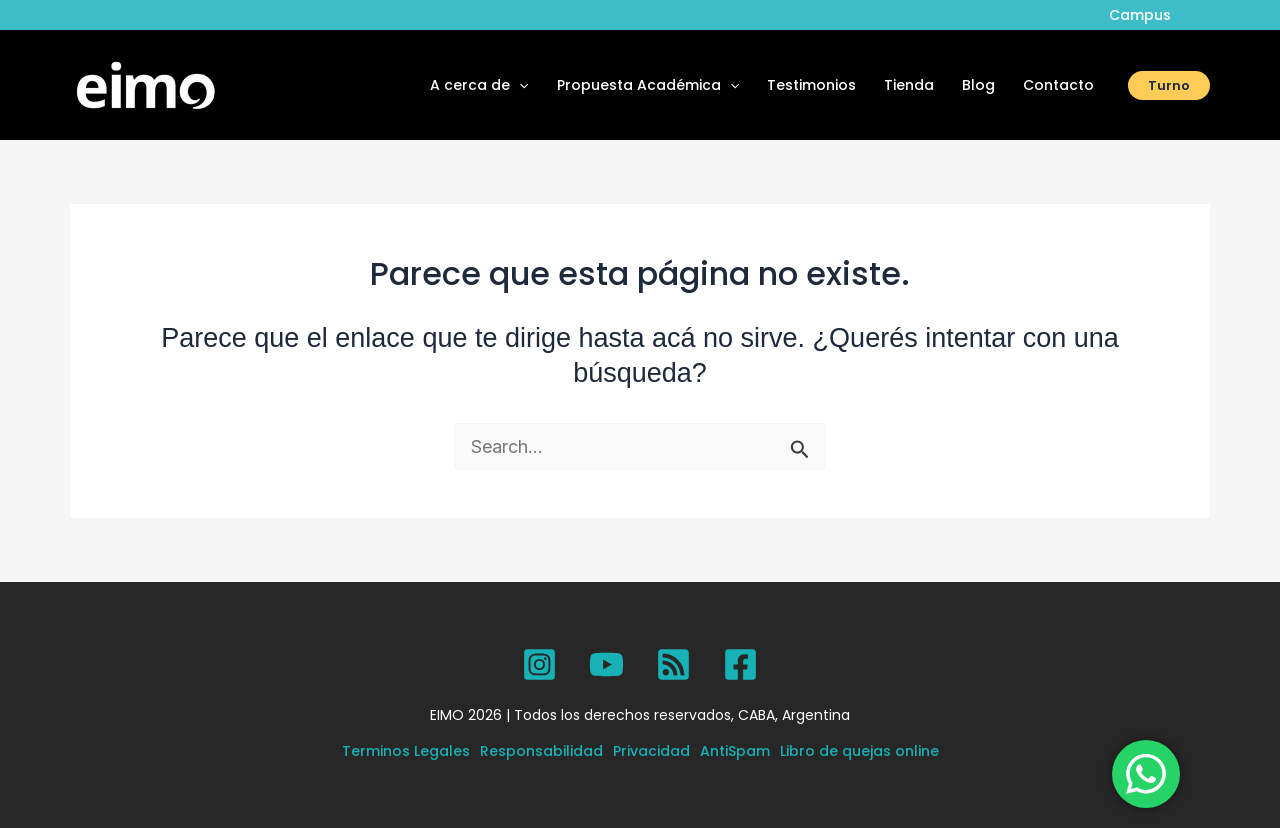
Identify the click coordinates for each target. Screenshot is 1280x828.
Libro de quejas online (859, 751)
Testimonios (811, 85)
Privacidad (651, 751)
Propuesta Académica (648, 85)
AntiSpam (735, 751)
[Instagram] (539, 664)
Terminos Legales (406, 751)
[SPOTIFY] (673, 664)
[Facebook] (740, 664)
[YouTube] (606, 664)
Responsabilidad (541, 751)
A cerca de (479, 85)
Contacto (1058, 85)
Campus (1140, 15)
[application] (519, 85)
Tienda (909, 85)
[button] (1169, 85)
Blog (978, 85)
